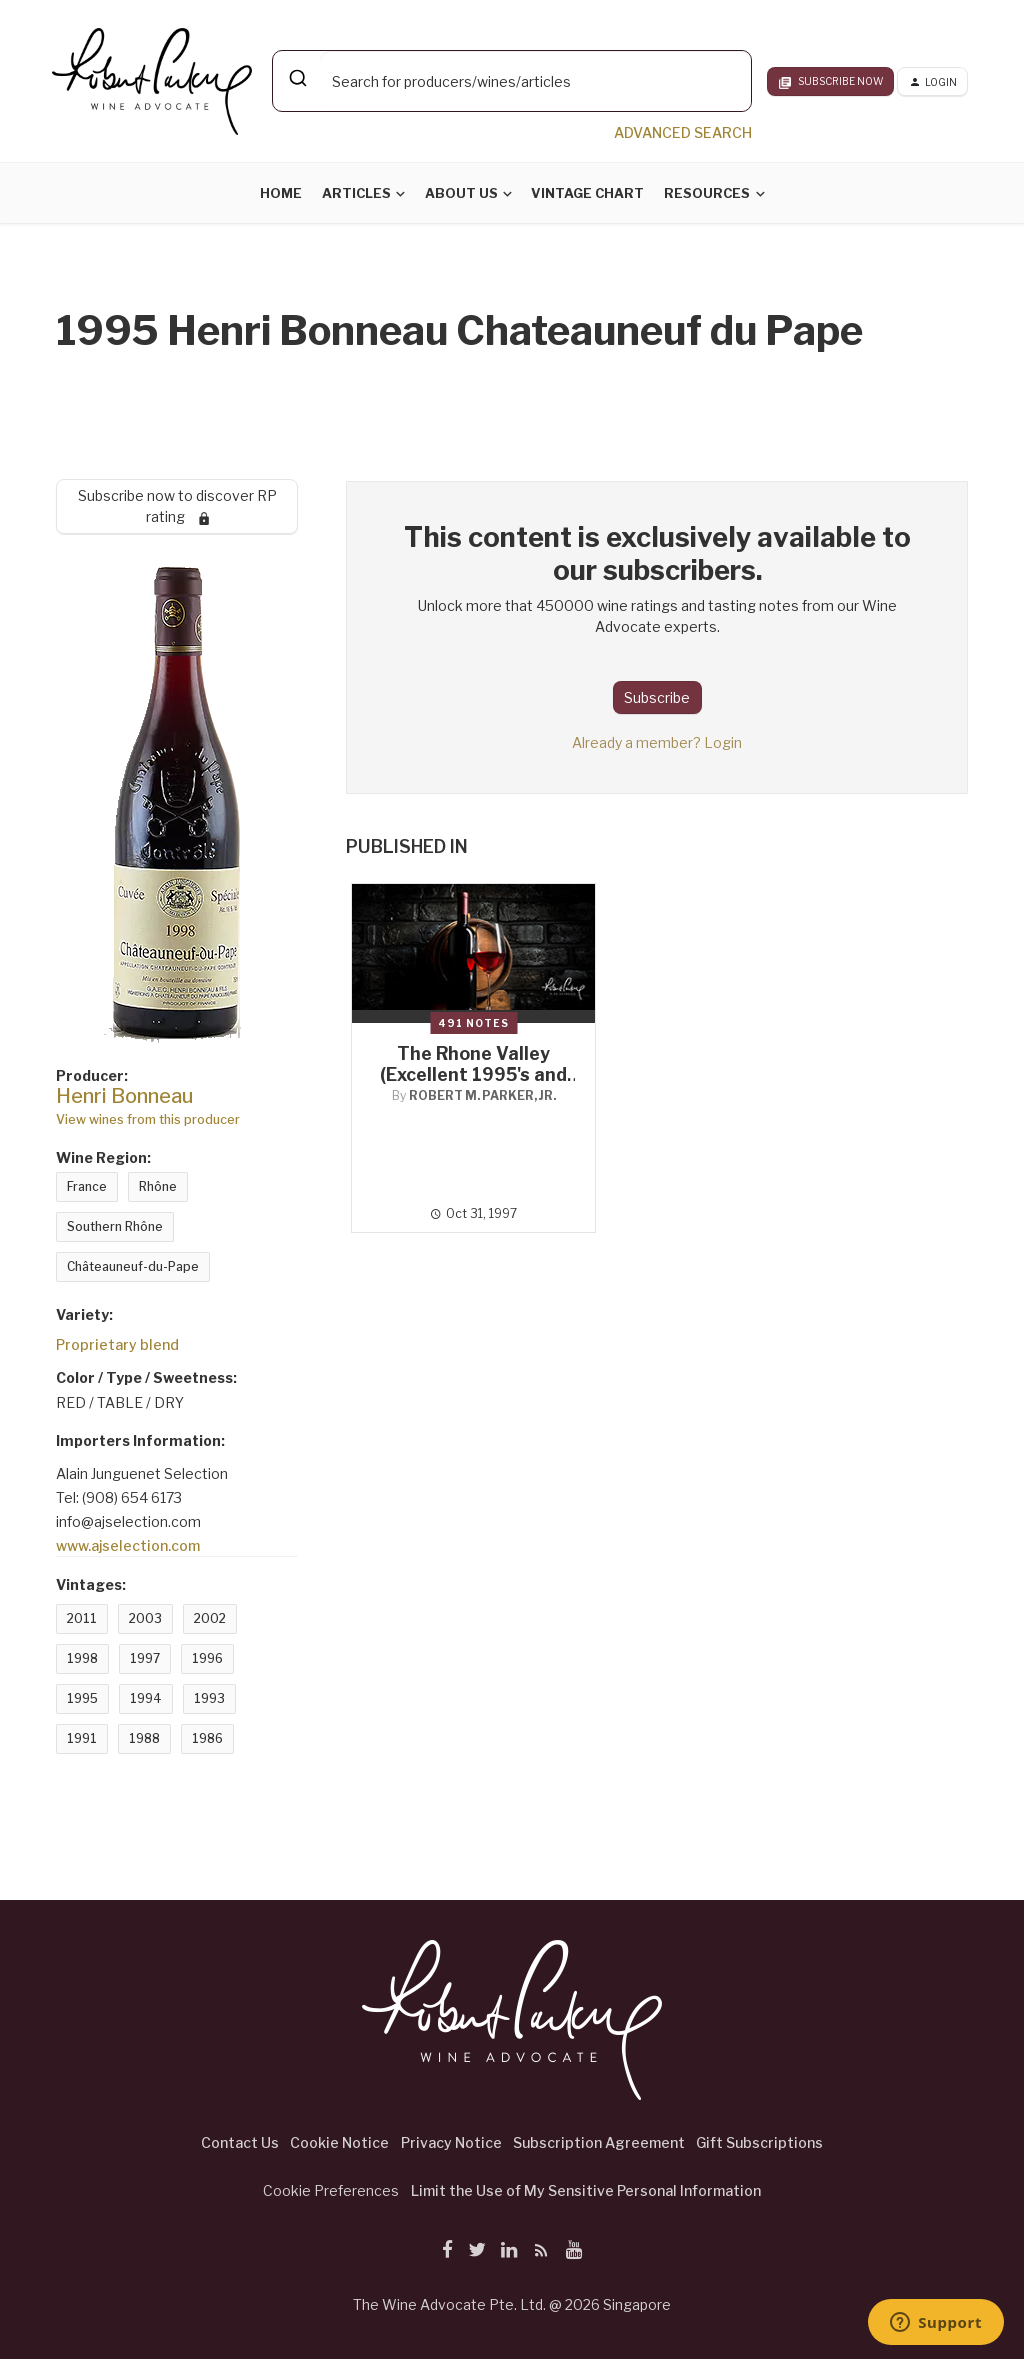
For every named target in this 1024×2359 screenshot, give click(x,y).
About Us (461, 193)
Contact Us (240, 2142)
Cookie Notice (339, 2142)
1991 (82, 1738)
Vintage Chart (587, 193)
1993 (209, 1698)
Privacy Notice (451, 2142)
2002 (210, 1618)
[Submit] (296, 78)
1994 (146, 1698)
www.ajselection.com (128, 1545)
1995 (82, 1698)
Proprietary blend (117, 1344)
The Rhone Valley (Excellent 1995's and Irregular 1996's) (473, 1074)
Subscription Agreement (599, 2142)
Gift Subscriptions (759, 2142)
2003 (145, 1618)
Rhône (158, 1186)
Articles (356, 193)
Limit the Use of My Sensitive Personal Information (586, 2190)
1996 (207, 1658)
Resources (707, 193)
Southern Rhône (115, 1226)
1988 (144, 1738)
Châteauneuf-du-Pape (133, 1266)
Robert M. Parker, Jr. (482, 1095)
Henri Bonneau (124, 1096)
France (87, 1186)
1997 (145, 1658)
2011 (82, 1618)
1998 (82, 1658)
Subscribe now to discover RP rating (177, 506)
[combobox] (512, 81)
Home (281, 193)
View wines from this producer (148, 1119)
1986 (207, 1738)
